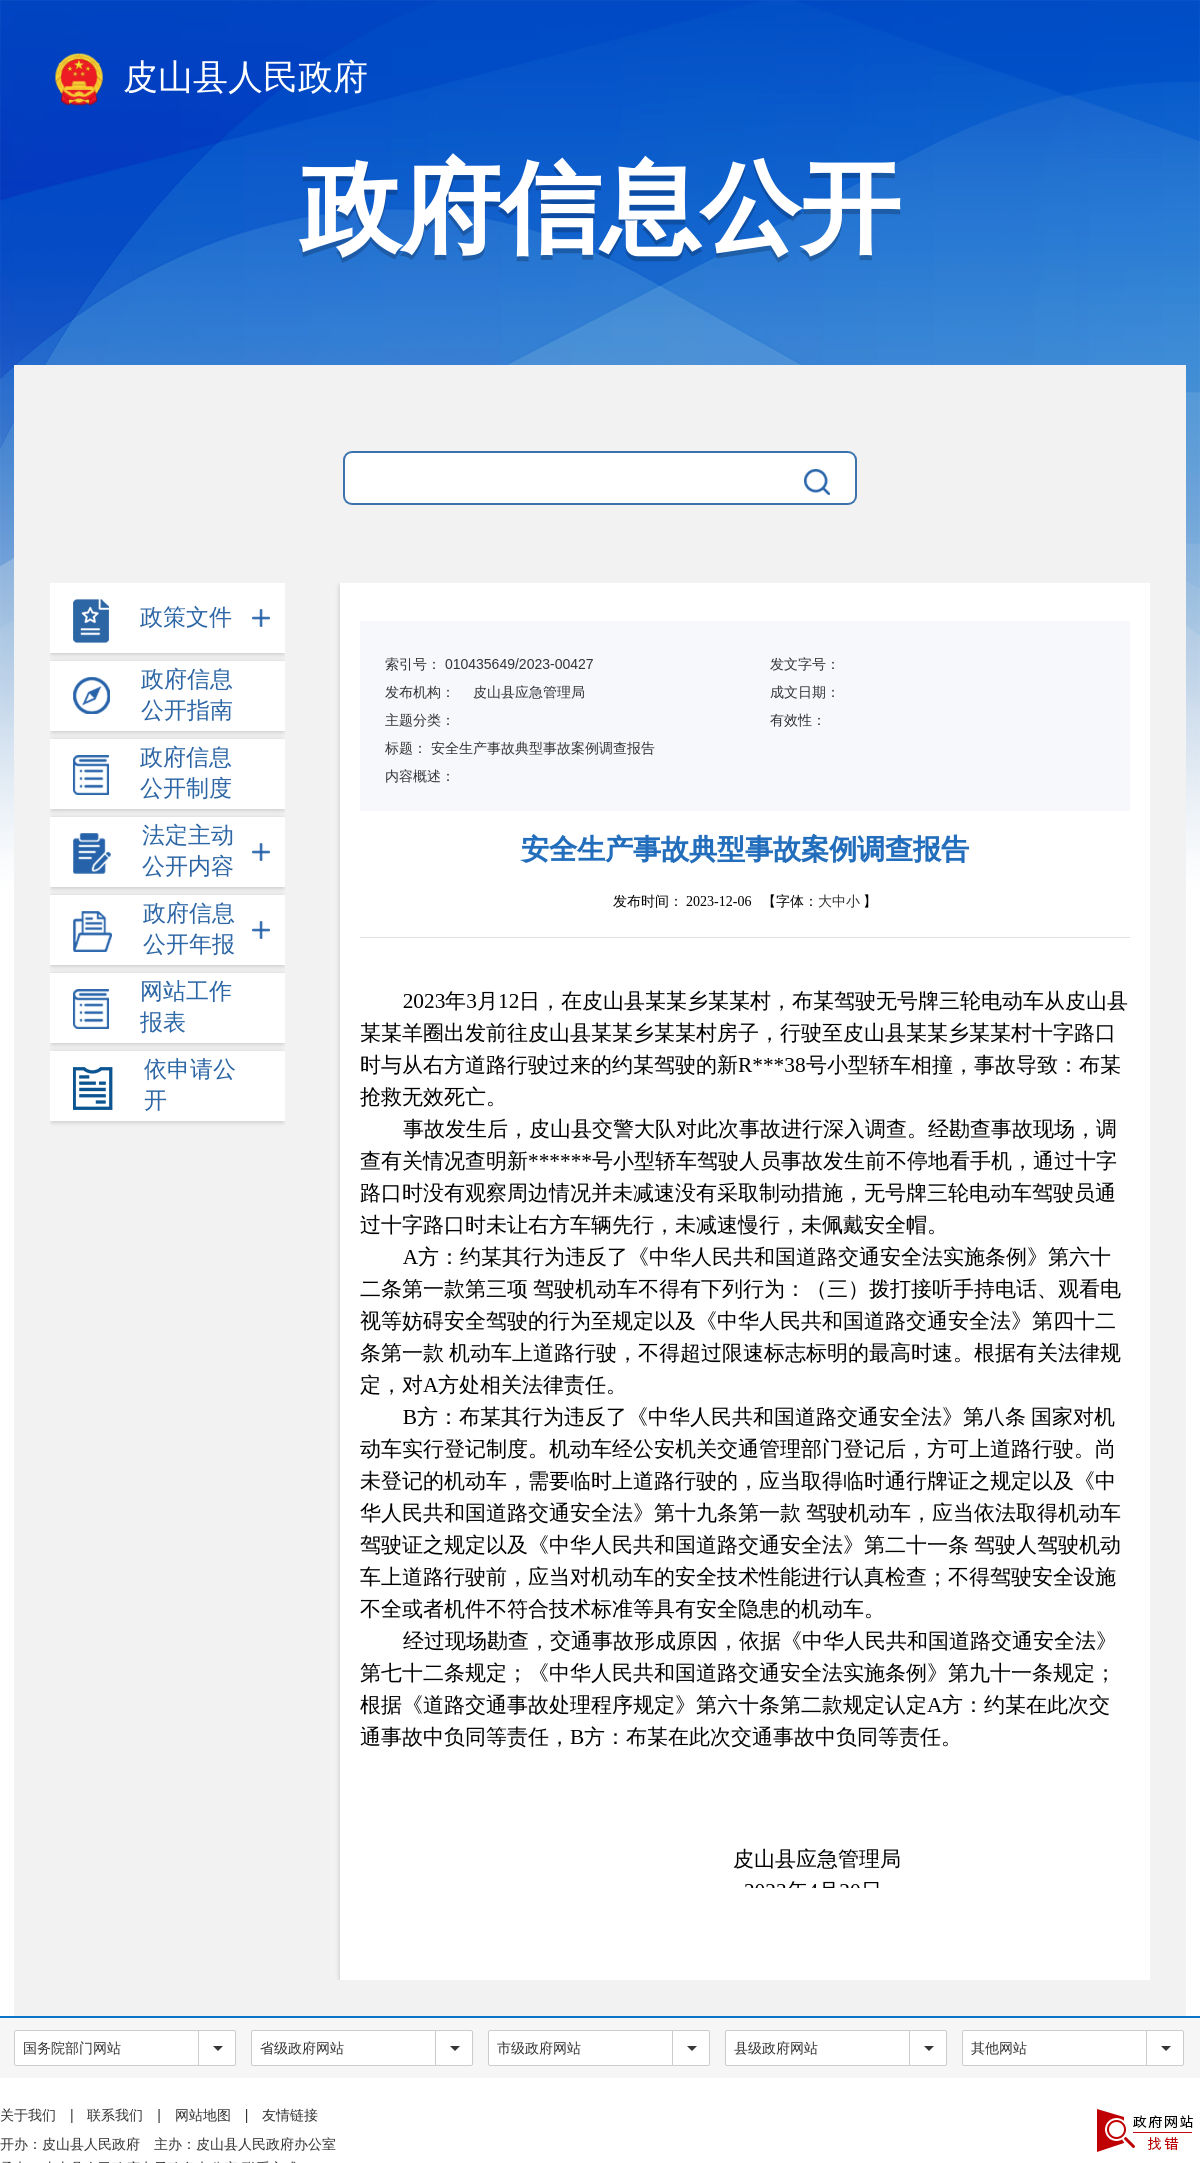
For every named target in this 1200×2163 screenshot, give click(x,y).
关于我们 (28, 2115)
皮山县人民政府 (209, 81)
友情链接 (290, 2115)
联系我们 (115, 2115)
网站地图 (203, 2115)
